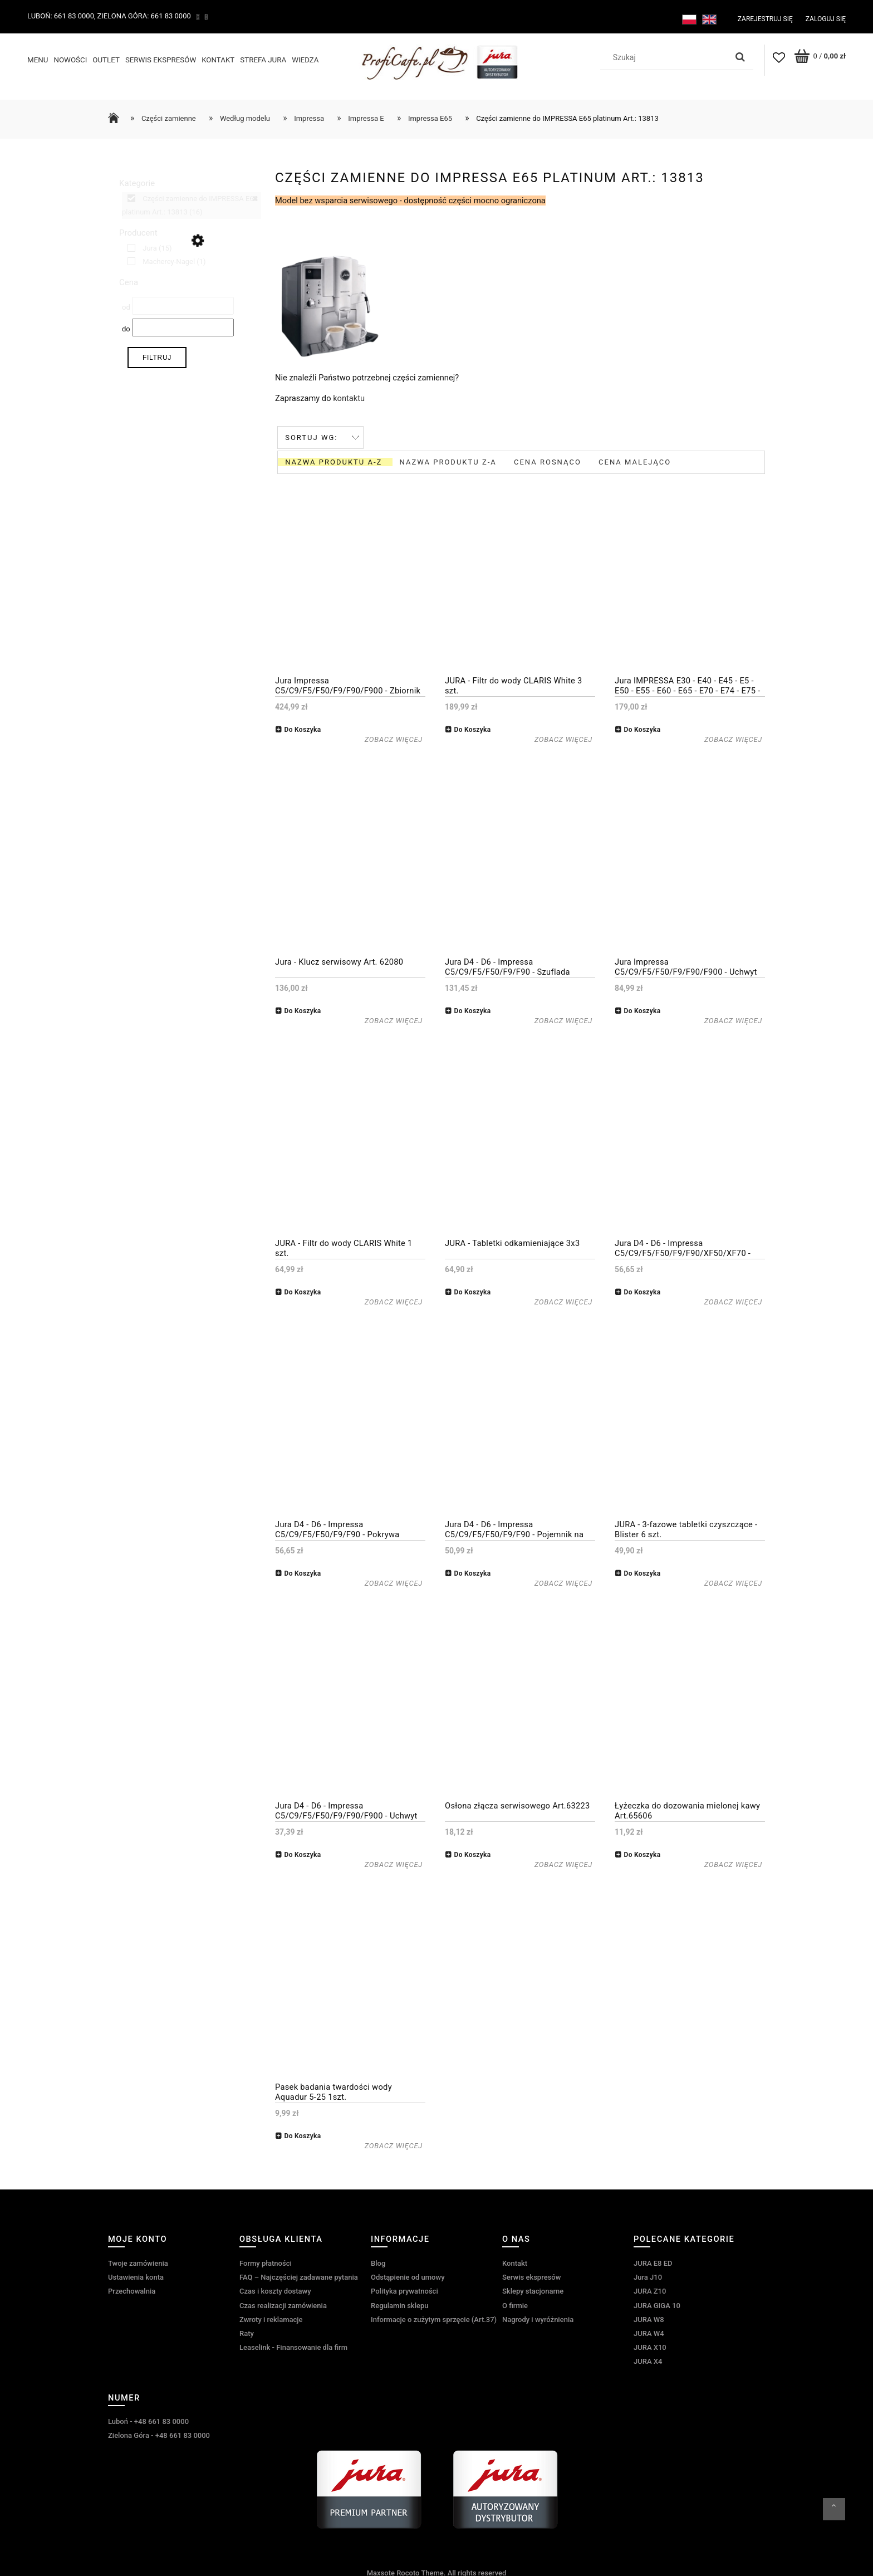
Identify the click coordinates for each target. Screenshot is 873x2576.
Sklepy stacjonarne (532, 2289)
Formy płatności (265, 2261)
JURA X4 (648, 2359)
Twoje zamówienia (138, 2261)
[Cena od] (183, 304)
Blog (378, 2261)
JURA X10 (650, 2346)
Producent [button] (138, 231)
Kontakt (514, 2261)
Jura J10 (648, 2275)
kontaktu (349, 397)
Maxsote (381, 2571)
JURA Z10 (650, 2289)
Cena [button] (128, 281)
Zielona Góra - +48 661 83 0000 (159, 2434)
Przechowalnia (131, 2289)
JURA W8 (649, 2318)
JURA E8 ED (653, 2261)
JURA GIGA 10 (657, 2303)
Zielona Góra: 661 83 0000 (144, 16)
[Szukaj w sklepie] (666, 57)
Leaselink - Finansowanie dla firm (293, 2346)
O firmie (515, 2303)
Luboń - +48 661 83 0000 (148, 2420)
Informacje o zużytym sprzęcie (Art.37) (434, 2318)
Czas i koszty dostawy (275, 2289)
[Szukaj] (740, 57)
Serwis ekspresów (531, 2275)
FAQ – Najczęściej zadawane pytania (298, 2275)
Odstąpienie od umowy (408, 2275)
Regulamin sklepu (399, 2303)
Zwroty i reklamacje (270, 2318)
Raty (246, 2332)
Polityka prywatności (404, 2289)
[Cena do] (183, 326)
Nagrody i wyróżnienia (537, 2318)
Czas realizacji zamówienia (283, 2303)
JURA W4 (649, 2332)
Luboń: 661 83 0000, (61, 16)
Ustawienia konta (136, 2275)
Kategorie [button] (137, 182)
